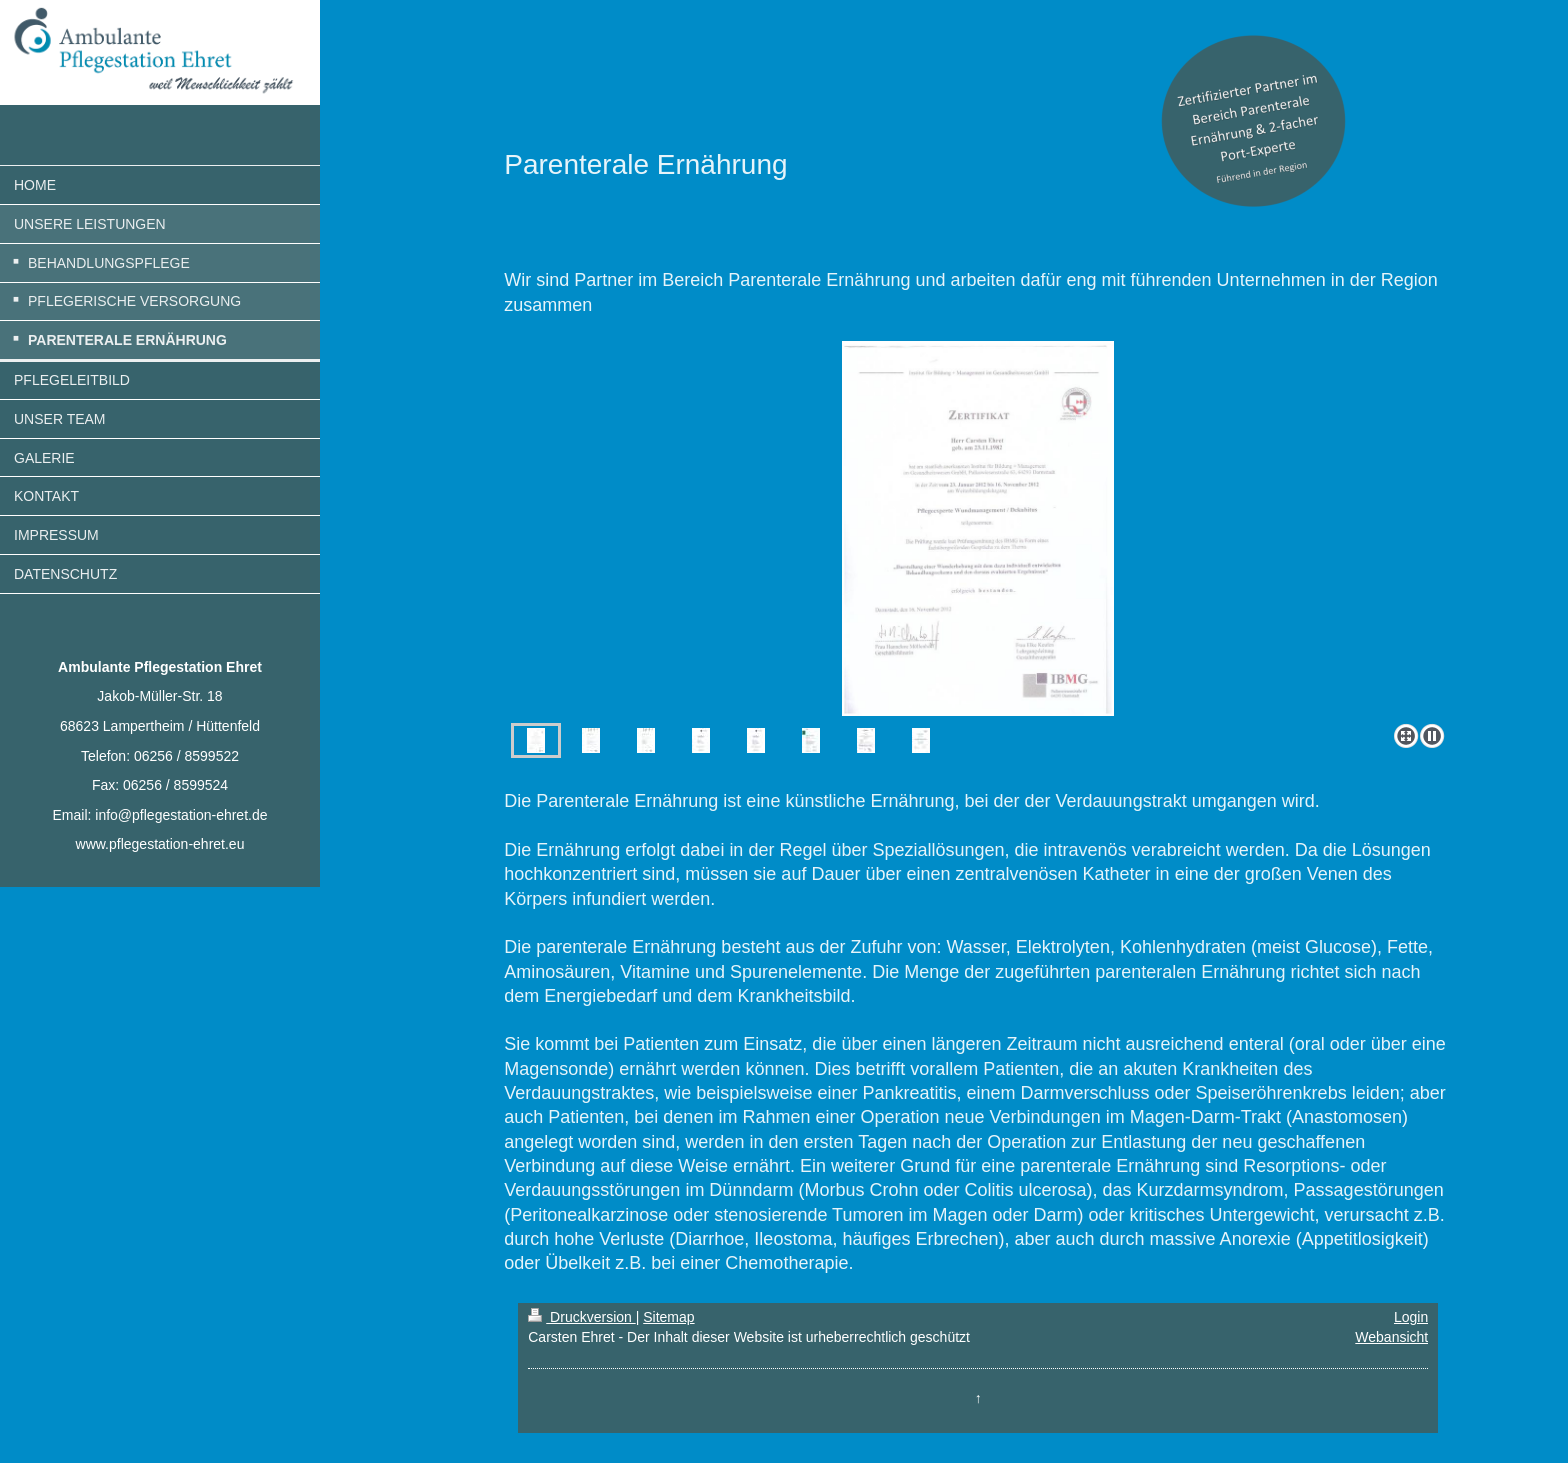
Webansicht (1391, 1337)
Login (1411, 1317)
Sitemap (668, 1317)
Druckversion (581, 1317)
